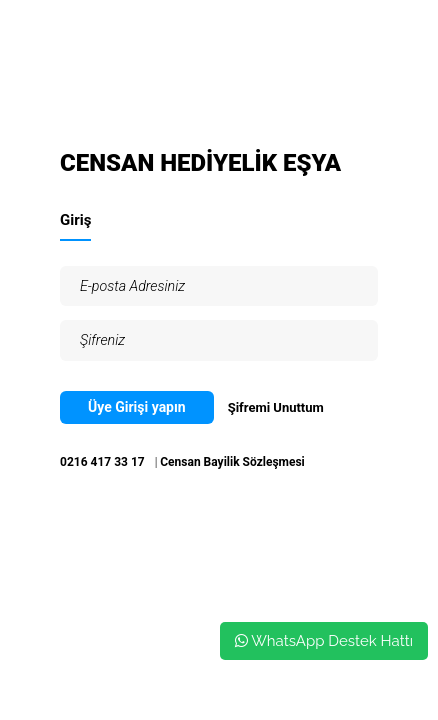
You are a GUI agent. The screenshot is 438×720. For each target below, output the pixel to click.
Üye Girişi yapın (137, 407)
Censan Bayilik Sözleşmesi (232, 462)
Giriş (75, 220)
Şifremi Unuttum (276, 407)
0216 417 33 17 (102, 462)
